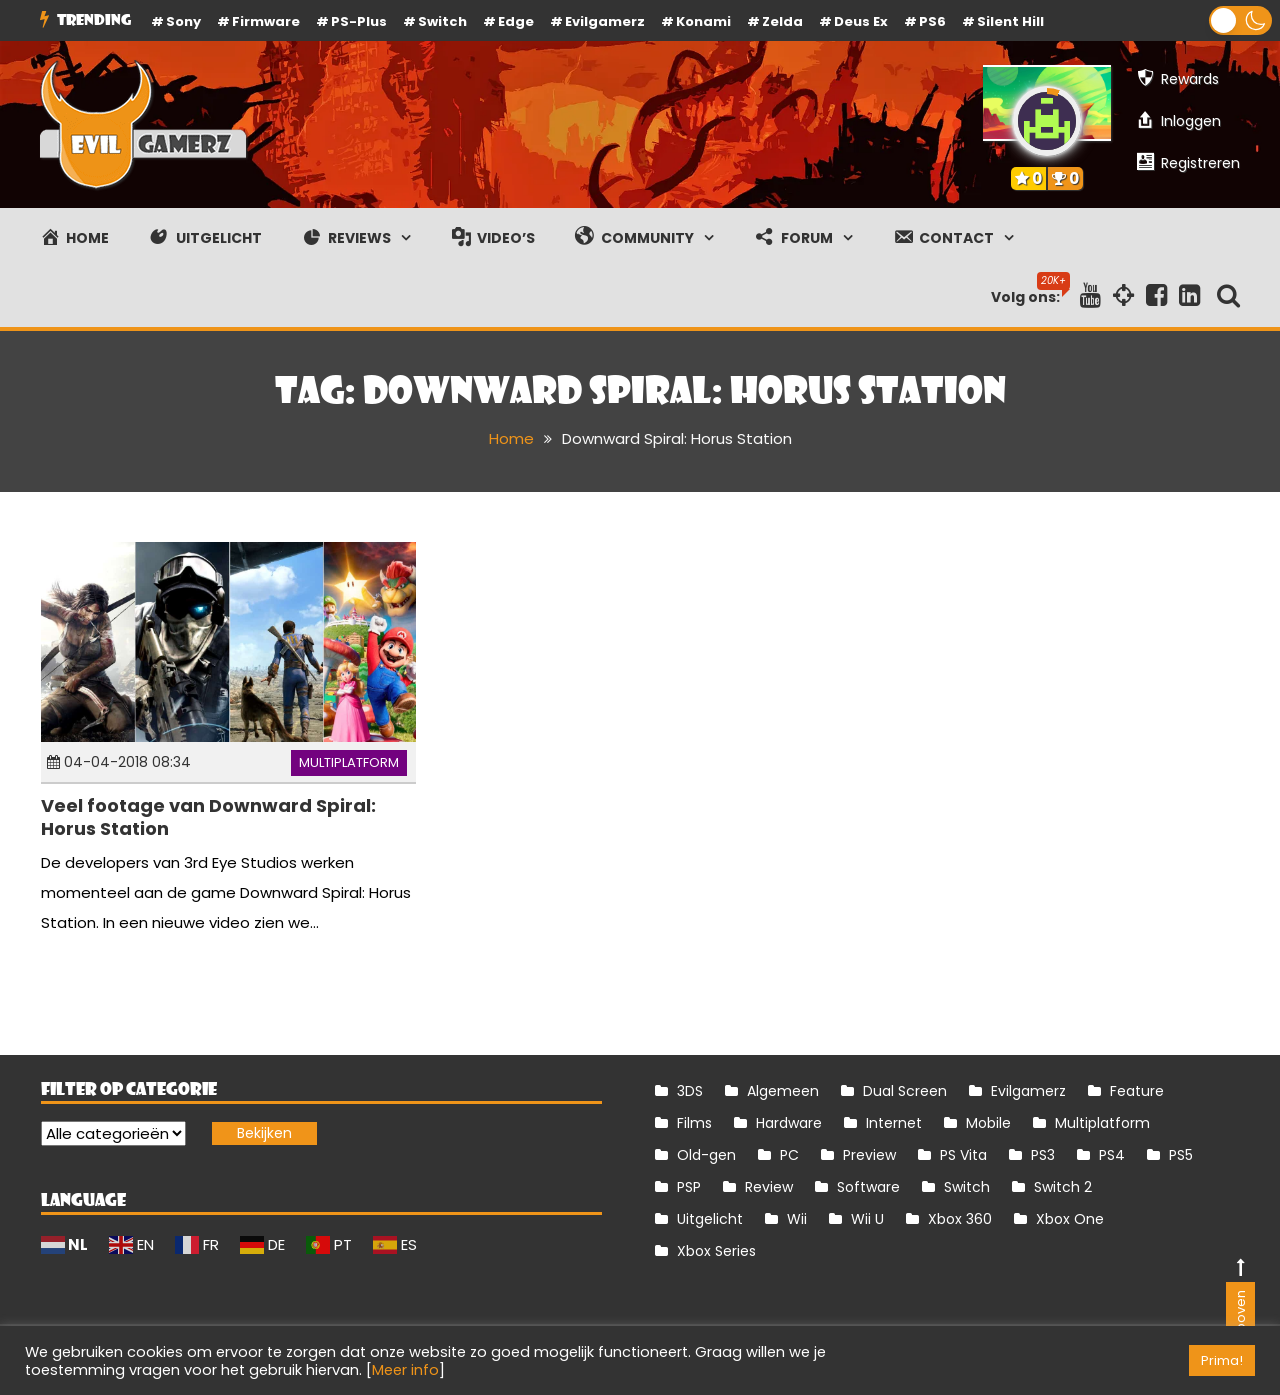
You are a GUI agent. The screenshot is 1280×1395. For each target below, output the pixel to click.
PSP (689, 1187)
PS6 (932, 21)
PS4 (1112, 1155)
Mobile (988, 1123)
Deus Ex (861, 21)
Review (769, 1187)
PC (789, 1155)
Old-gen (706, 1155)
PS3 (1043, 1155)
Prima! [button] (1222, 1360)
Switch (442, 21)
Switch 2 (1063, 1187)
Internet (894, 1123)
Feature (1137, 1091)
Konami (703, 21)
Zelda (782, 21)
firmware (266, 21)
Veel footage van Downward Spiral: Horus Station (208, 817)
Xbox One (1070, 1219)
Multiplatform (349, 762)
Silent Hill (1010, 21)
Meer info (405, 1370)
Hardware (789, 1123)
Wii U (867, 1219)
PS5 (1181, 1155)
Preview (869, 1155)
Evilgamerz (605, 21)
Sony (183, 21)
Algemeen (783, 1091)
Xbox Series (716, 1251)
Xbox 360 (960, 1219)
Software (868, 1187)
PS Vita (963, 1155)
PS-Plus (359, 21)
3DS (690, 1091)
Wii (797, 1219)
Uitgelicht (710, 1219)
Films (694, 1123)
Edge (516, 21)
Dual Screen (905, 1091)
